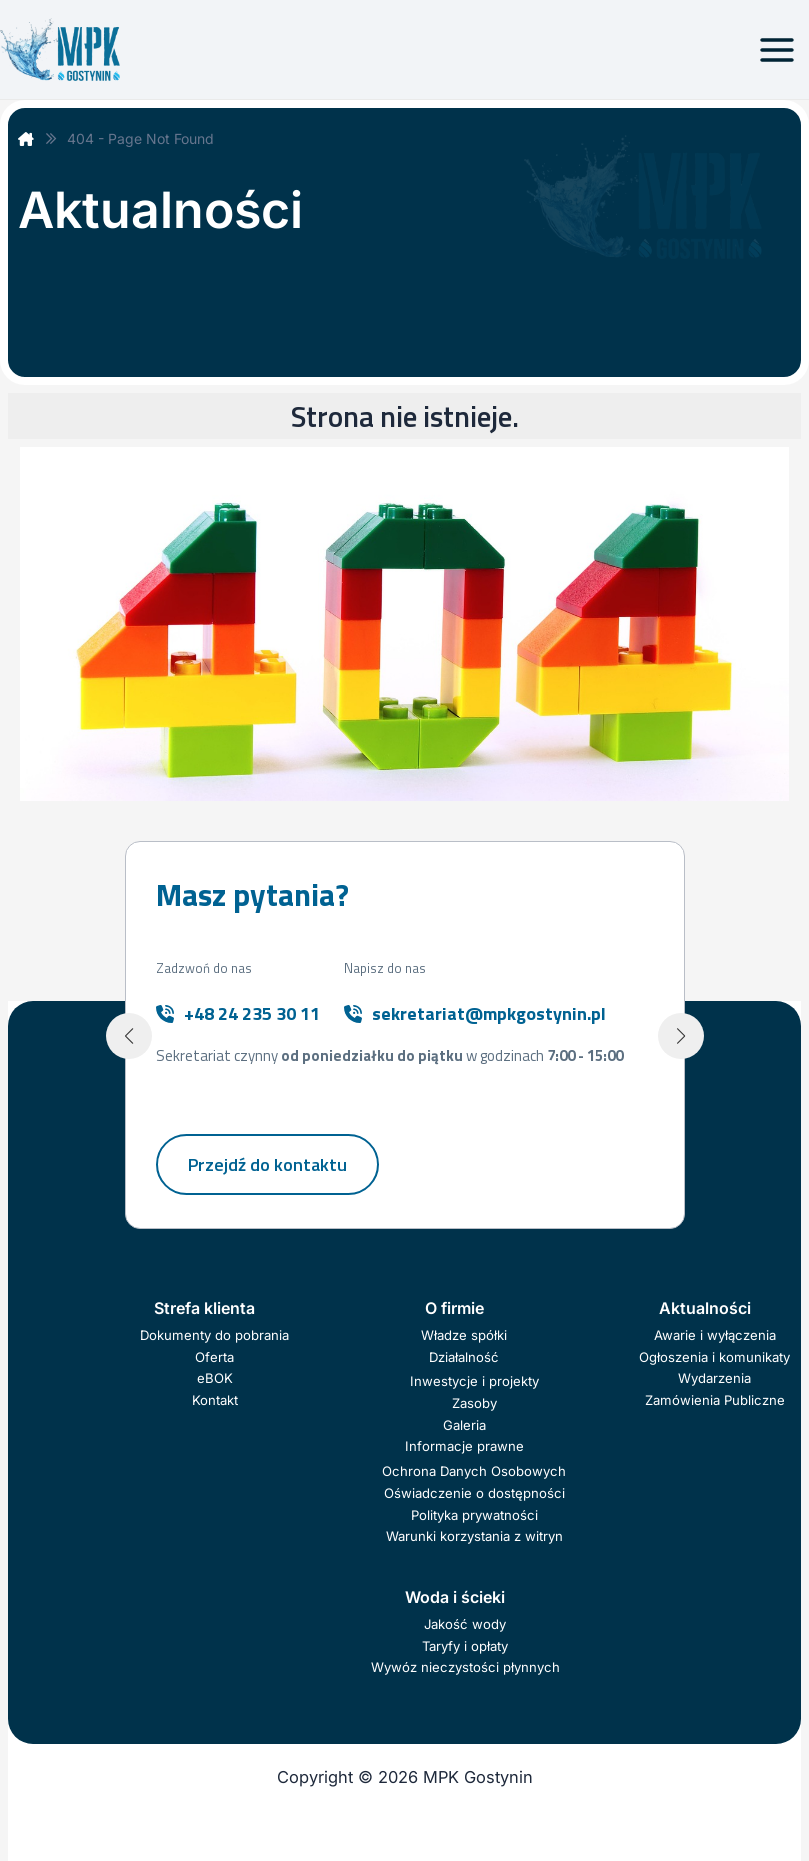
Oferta (214, 1357)
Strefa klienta (204, 1308)
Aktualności (705, 1308)
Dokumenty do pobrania (214, 1335)
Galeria (464, 1425)
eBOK (215, 1378)
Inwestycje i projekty (474, 1381)
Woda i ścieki (455, 1597)
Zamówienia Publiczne (715, 1400)
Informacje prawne (464, 1446)
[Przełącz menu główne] (776, 49)
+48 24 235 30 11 (252, 1013)
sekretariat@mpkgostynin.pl (489, 1013)
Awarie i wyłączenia (715, 1335)
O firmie (454, 1308)
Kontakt (215, 1400)
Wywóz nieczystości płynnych (465, 1667)
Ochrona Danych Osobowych (474, 1471)
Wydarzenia (714, 1378)
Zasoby (474, 1403)
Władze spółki (464, 1335)
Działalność (464, 1357)
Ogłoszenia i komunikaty (714, 1357)
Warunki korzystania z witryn (474, 1536)
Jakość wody (465, 1624)
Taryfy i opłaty (465, 1646)
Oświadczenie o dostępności (474, 1493)
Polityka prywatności (474, 1515)
